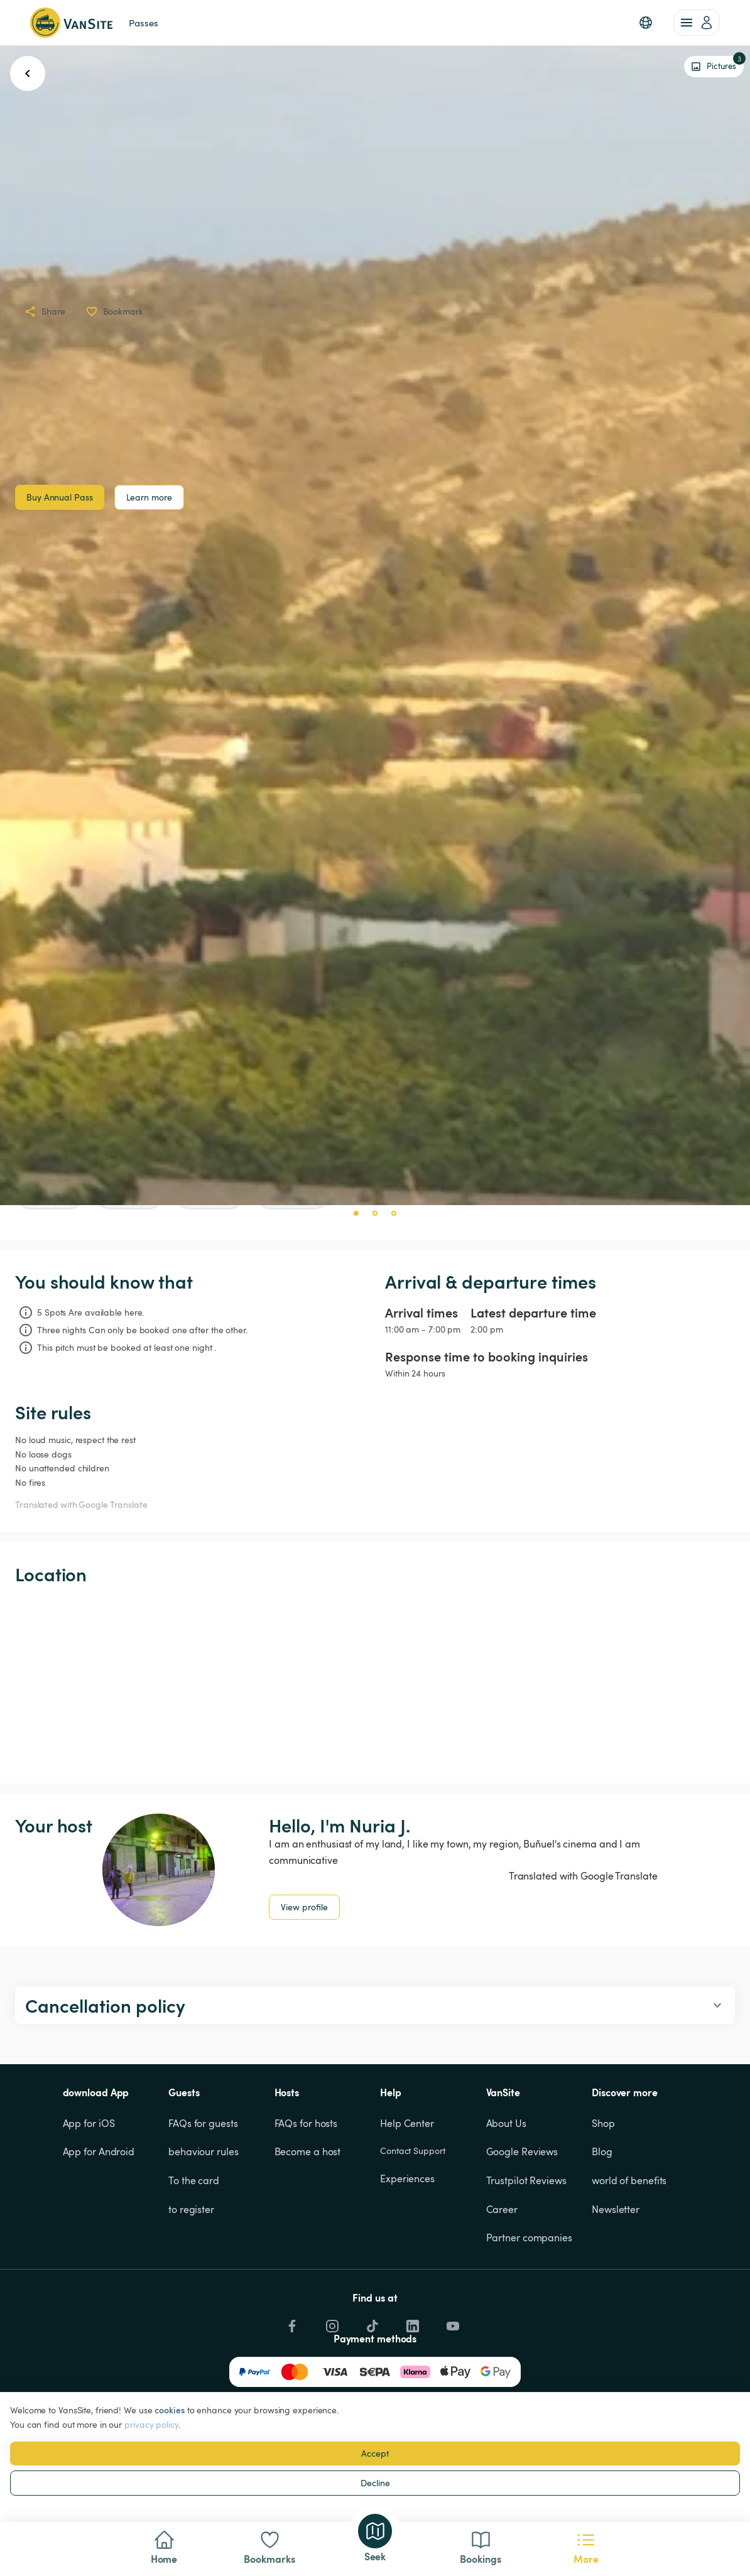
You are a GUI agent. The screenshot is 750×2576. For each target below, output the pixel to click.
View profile (304, 1907)
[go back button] (27, 73)
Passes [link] (143, 22)
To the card (193, 2180)
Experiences (407, 2178)
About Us (506, 2123)
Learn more (149, 497)
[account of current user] (696, 22)
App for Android (99, 2151)
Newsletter (615, 2209)
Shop (603, 2123)
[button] (645, 22)
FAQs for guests (203, 2123)
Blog (602, 2151)
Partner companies (529, 2237)
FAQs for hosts (306, 2123)
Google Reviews (522, 2151)
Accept (375, 2453)
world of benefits (629, 2180)
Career (502, 2209)
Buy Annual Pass (59, 497)
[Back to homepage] (71, 23)
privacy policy (151, 2424)
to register (191, 2209)
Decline (375, 2483)
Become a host (307, 2151)
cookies (169, 2410)
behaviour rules (203, 2151)
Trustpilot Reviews (526, 2180)
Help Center (407, 2123)
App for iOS (89, 2123)
